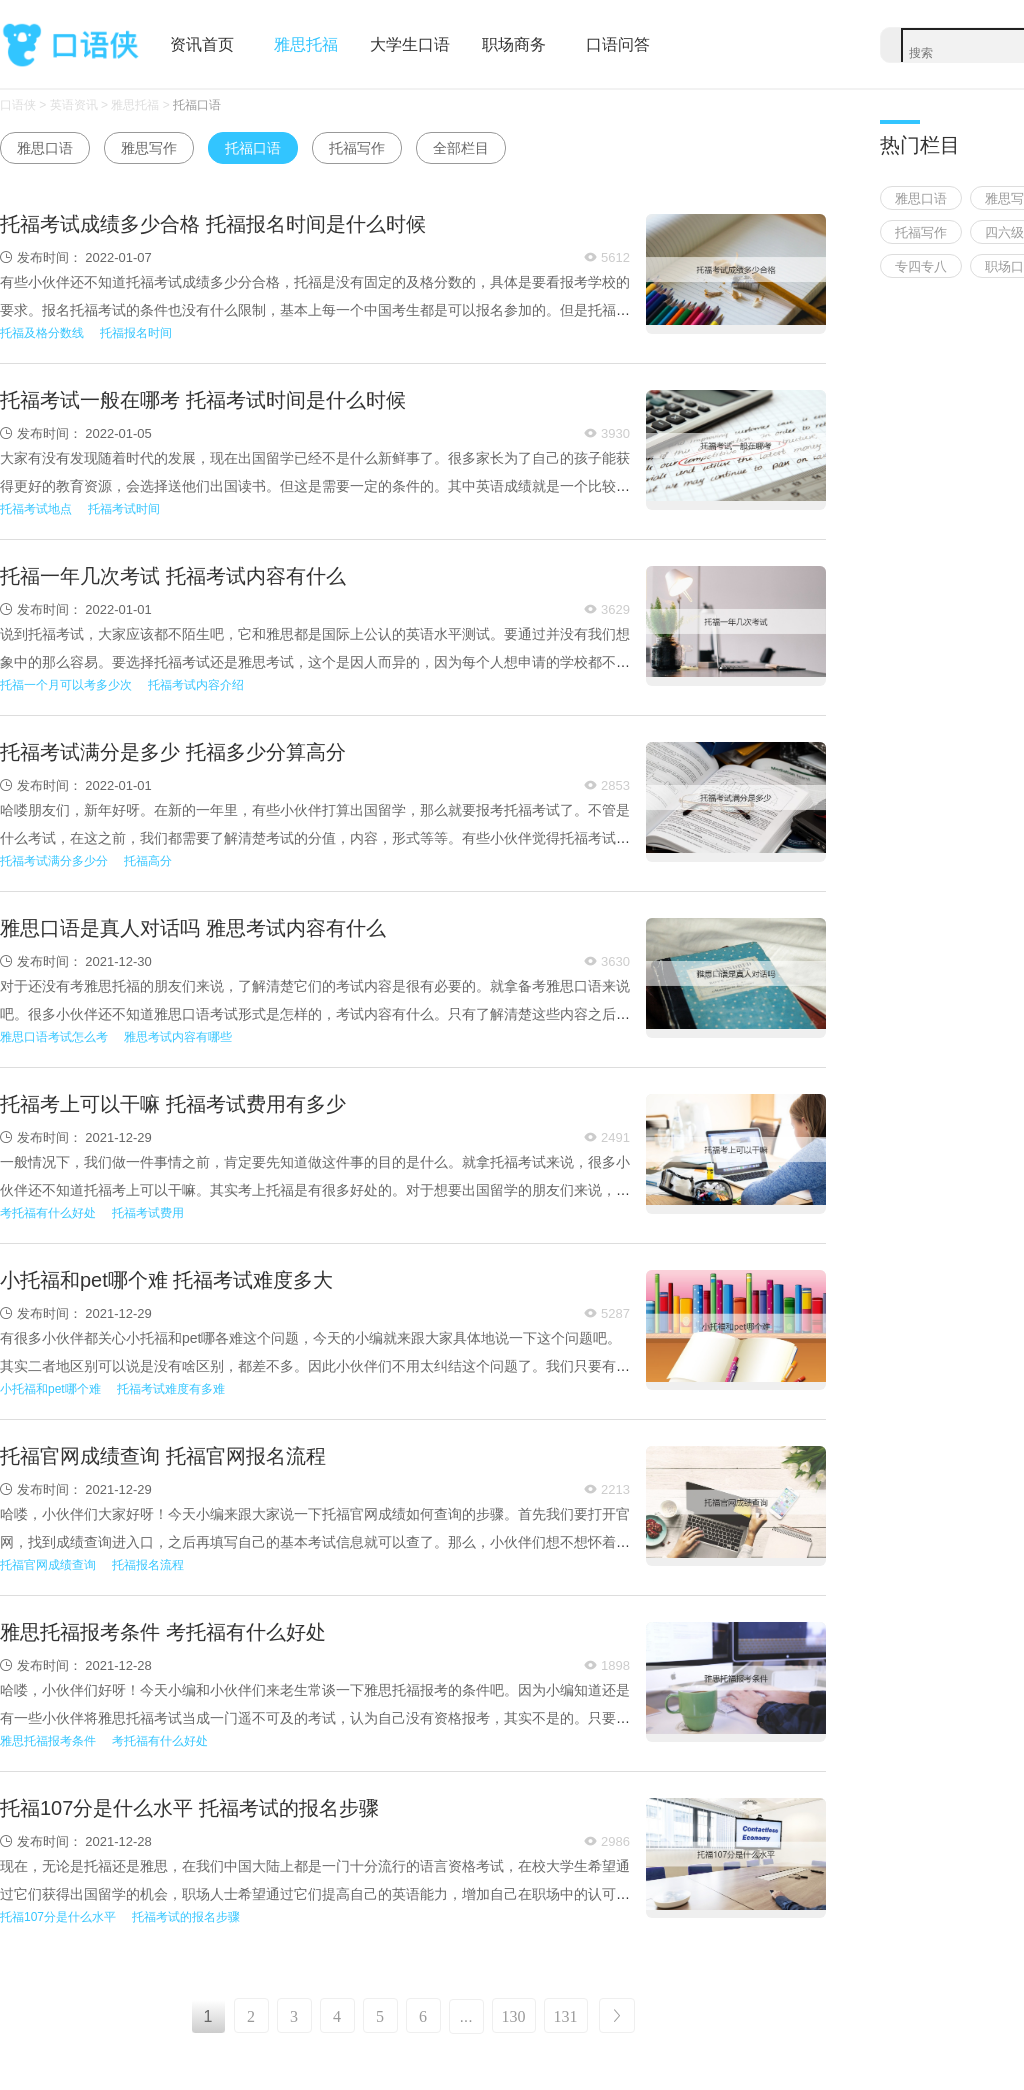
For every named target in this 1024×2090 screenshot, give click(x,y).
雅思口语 (45, 148)
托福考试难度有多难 (171, 1389)
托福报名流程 (148, 1565)
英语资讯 (74, 105)
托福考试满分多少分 (54, 861)
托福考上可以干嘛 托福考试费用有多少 (173, 1104)
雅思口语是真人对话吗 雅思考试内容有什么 (193, 928)
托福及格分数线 (42, 333)
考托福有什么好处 (48, 1213)
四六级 (1004, 232)
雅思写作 (149, 148)
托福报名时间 (136, 333)
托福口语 (197, 105)
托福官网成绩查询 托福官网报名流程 (163, 1456)
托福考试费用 (148, 1213)
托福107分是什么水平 (58, 1917)
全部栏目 (461, 148)
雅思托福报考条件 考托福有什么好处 (163, 1632)
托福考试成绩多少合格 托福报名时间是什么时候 (213, 224)
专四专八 (921, 266)
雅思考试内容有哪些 (178, 1037)
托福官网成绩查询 (48, 1565)
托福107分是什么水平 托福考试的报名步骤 (189, 1808)
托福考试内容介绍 (196, 685)
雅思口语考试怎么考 (54, 1037)
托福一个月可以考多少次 (66, 685)
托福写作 (357, 148)
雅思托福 (306, 44)
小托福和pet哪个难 (50, 1389)
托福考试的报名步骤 (186, 1917)
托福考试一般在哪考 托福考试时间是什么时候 (203, 400)
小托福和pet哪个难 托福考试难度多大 (166, 1280)
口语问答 (618, 44)
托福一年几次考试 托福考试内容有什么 (173, 576)
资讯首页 (202, 44)
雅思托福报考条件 (48, 1741)
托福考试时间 (124, 509)
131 (566, 2016)
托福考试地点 (36, 509)
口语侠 (70, 45)
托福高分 (148, 861)
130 (514, 2016)
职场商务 (514, 44)
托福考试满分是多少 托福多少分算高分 (173, 752)
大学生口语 (410, 44)
